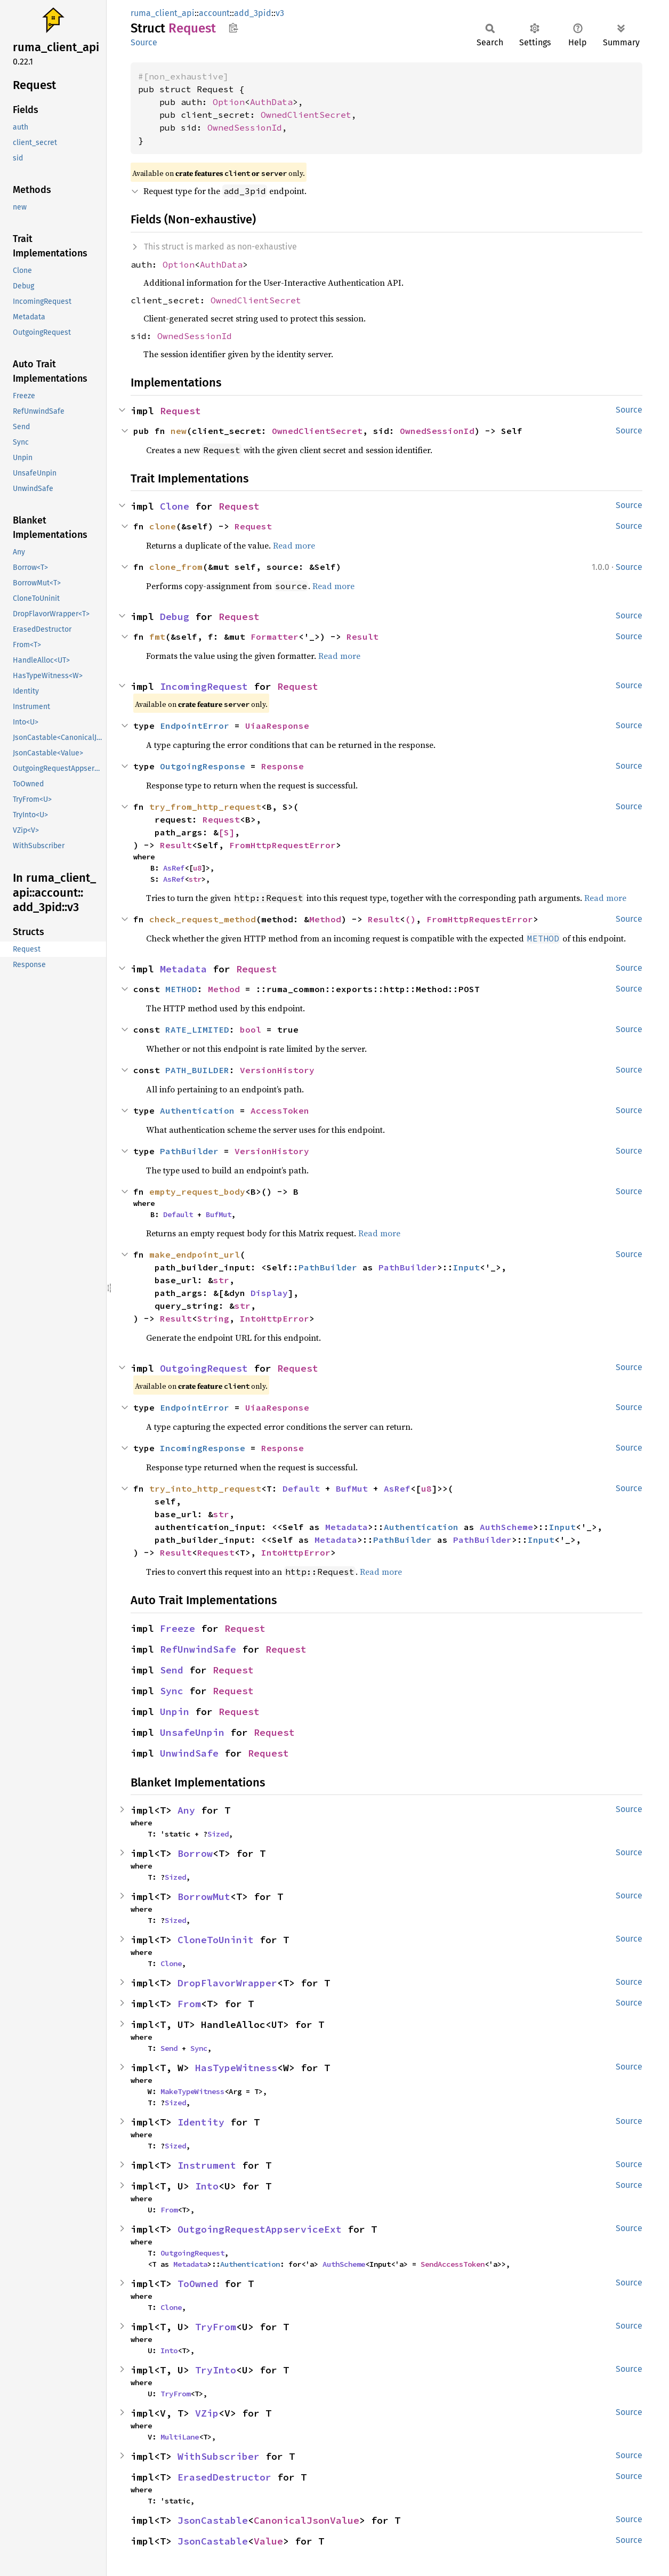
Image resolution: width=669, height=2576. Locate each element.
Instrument (207, 2165)
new (179, 430)
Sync (171, 1691)
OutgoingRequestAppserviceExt (260, 2229)
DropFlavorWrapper (227, 1983)
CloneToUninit (216, 1940)
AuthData (271, 101)
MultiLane (179, 2437)
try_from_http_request (205, 806)
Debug (174, 616)
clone (162, 526)
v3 (280, 13)
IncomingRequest (204, 686)
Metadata (183, 969)
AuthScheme (506, 1527)
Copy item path (233, 28)
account (214, 13)
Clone (174, 506)
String (213, 1318)
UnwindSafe (189, 1753)
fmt (157, 636)
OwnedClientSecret (306, 114)
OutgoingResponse (202, 766)
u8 (197, 868)
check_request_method (202, 919)
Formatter (275, 636)
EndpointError (194, 725)
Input (466, 1267)
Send (171, 1670)
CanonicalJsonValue (306, 2520)
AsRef (173, 868)
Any (186, 1810)
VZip (207, 2413)
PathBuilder (189, 1151)
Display (269, 1292)
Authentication (197, 1110)
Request (180, 411)
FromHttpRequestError (282, 845)
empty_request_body (197, 1191)
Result (362, 636)
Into (207, 2186)
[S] (227, 832)
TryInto (215, 2370)
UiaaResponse (277, 725)
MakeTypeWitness (192, 2091)
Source (144, 42)
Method (325, 919)
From (189, 2004)
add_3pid (252, 13)
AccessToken (280, 1110)
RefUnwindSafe (198, 1649)
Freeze (177, 1628)
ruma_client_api (163, 13)
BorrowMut (204, 1896)
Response (282, 766)
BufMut (218, 1214)
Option (229, 101)
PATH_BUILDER (197, 1070)
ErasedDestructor (224, 2477)
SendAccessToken (453, 2264)
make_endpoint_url (194, 1254)
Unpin (174, 1711)
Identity (201, 2122)
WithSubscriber (219, 2456)
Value (268, 2541)
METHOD (181, 989)
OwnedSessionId (244, 127)
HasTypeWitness (236, 2068)
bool (250, 1029)
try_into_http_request (205, 1488)
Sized (218, 1834)
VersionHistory (277, 1070)
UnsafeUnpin (192, 1732)
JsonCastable (213, 2520)
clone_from (176, 566)
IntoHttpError (274, 1318)
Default (178, 1214)
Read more (294, 545)
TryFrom (215, 2327)
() (410, 919)
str (195, 879)
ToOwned (198, 2283)
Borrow (195, 1853)
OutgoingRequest (204, 1368)
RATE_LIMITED (197, 1029)
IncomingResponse (202, 1448)
